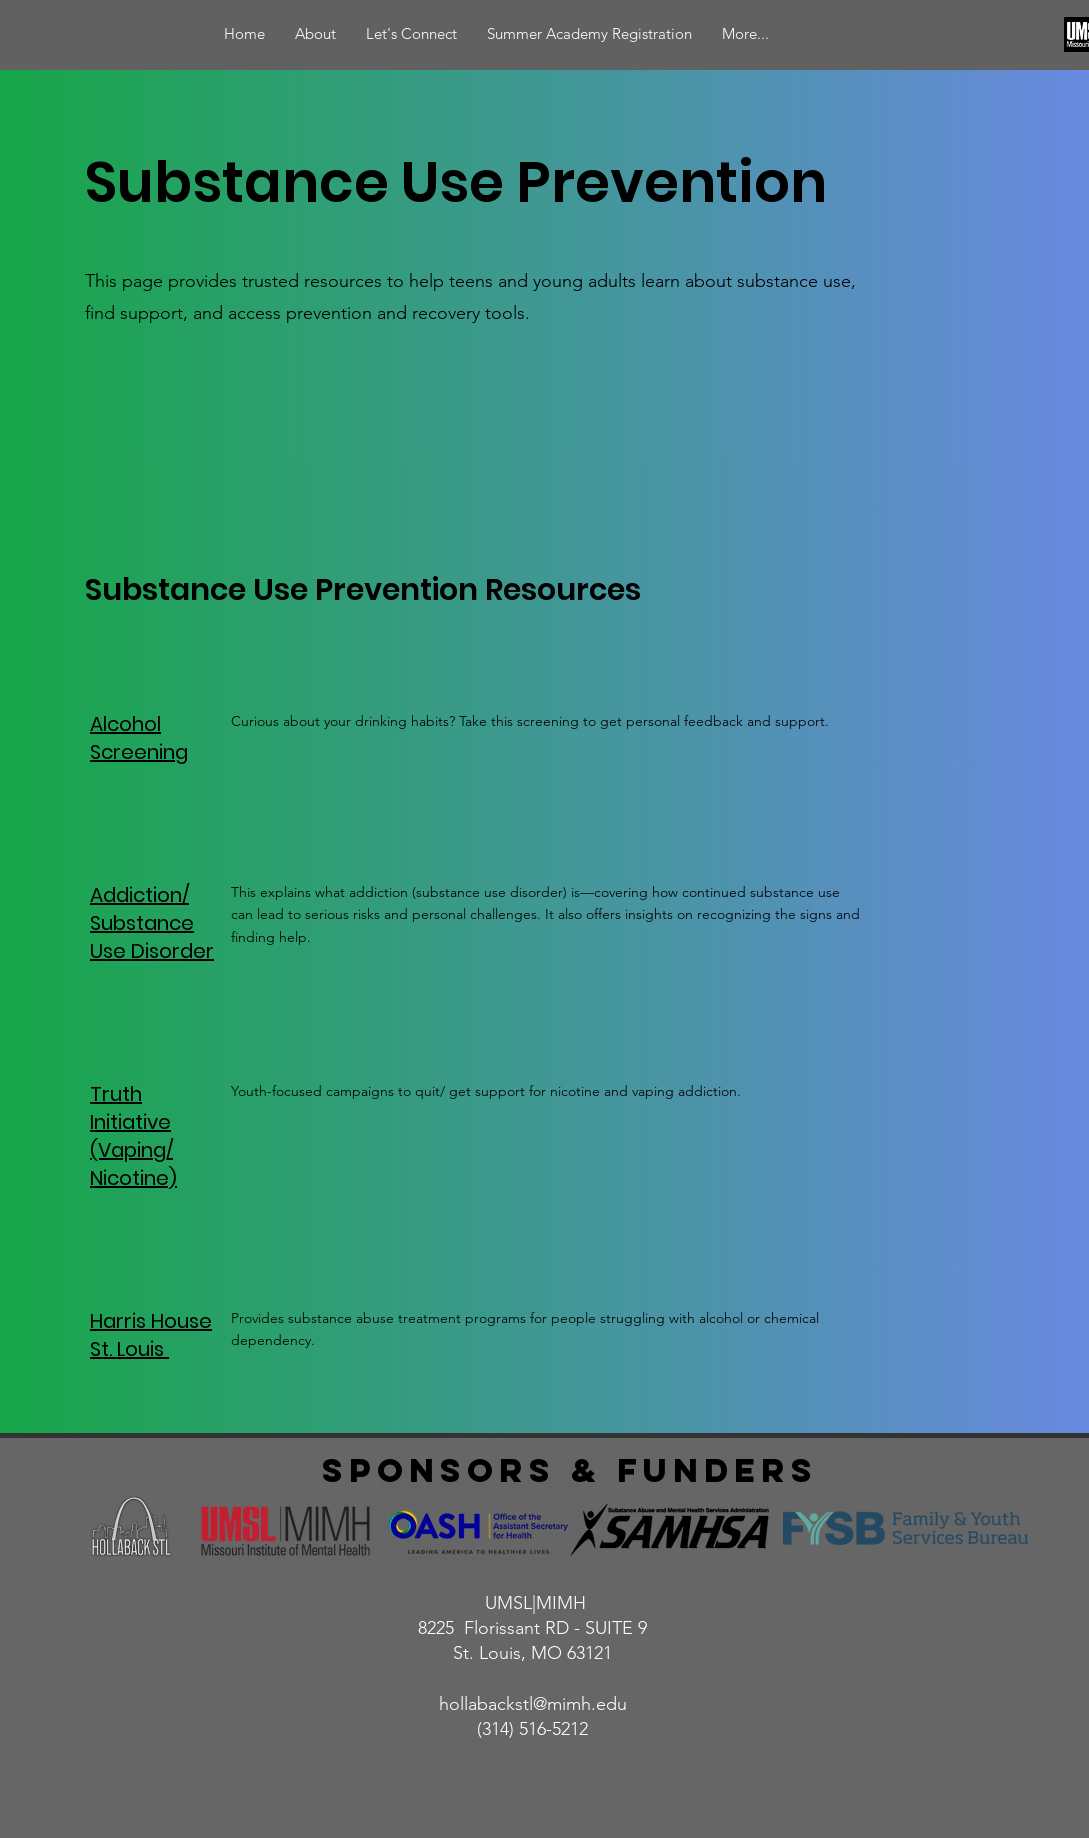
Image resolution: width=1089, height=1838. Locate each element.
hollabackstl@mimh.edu (533, 1704)
